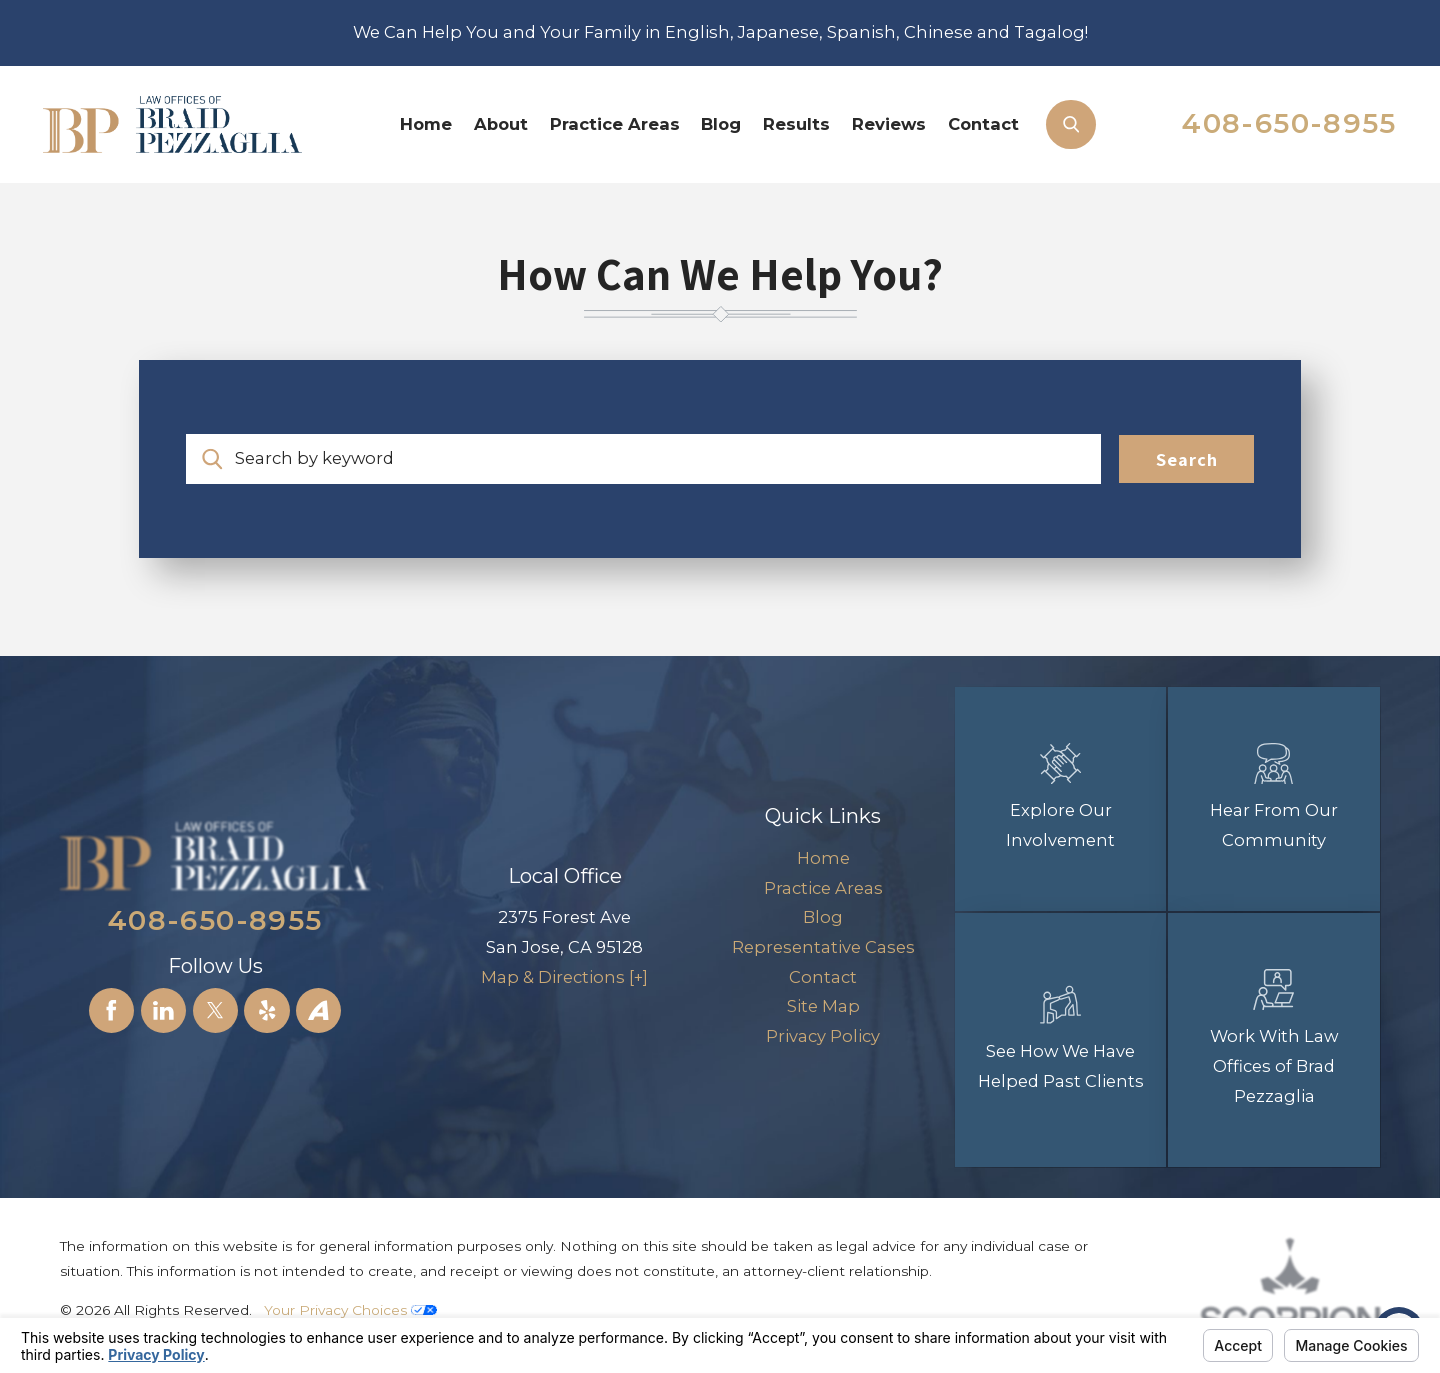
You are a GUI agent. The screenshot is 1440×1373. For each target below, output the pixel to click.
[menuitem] (426, 124)
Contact (983, 124)
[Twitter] (215, 1010)
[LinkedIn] (163, 1010)
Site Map (823, 1006)
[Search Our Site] (1070, 124)
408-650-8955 (1289, 123)
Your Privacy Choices (350, 1310)
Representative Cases (823, 947)
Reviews (889, 124)
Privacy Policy (823, 1036)
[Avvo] (318, 1010)
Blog (721, 124)
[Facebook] (111, 1010)
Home (426, 124)
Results (796, 124)
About (501, 124)
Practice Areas (615, 124)
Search (1187, 459)
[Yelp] (266, 1010)
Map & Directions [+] (564, 977)
